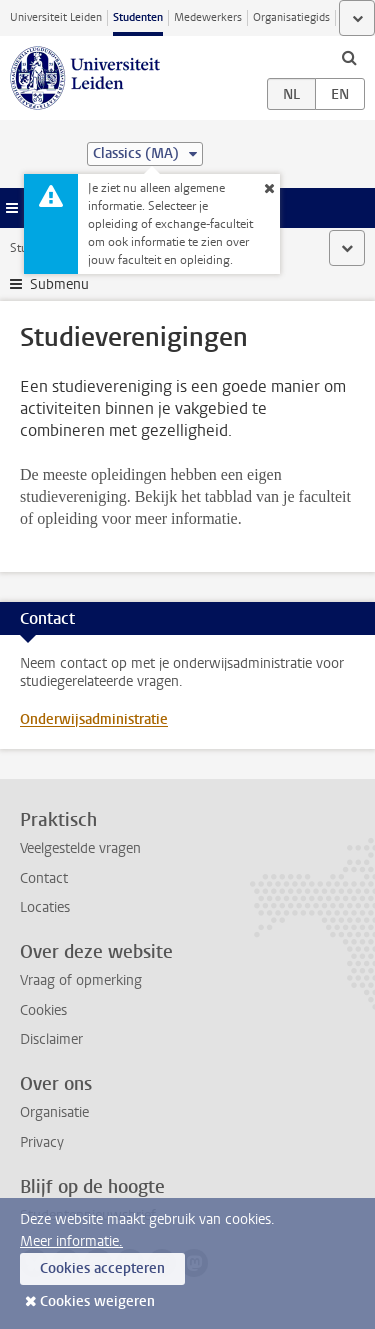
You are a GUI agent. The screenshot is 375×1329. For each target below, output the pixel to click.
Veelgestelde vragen (80, 848)
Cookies (43, 1010)
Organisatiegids (291, 17)
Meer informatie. (71, 1241)
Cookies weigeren (97, 1301)
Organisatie (54, 1112)
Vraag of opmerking (81, 980)
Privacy (42, 1142)
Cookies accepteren (102, 1268)
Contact (44, 878)
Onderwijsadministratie (94, 719)
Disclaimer (51, 1039)
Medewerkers (208, 17)
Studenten (138, 17)
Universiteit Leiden (56, 17)
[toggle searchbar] (349, 57)
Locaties (45, 907)
